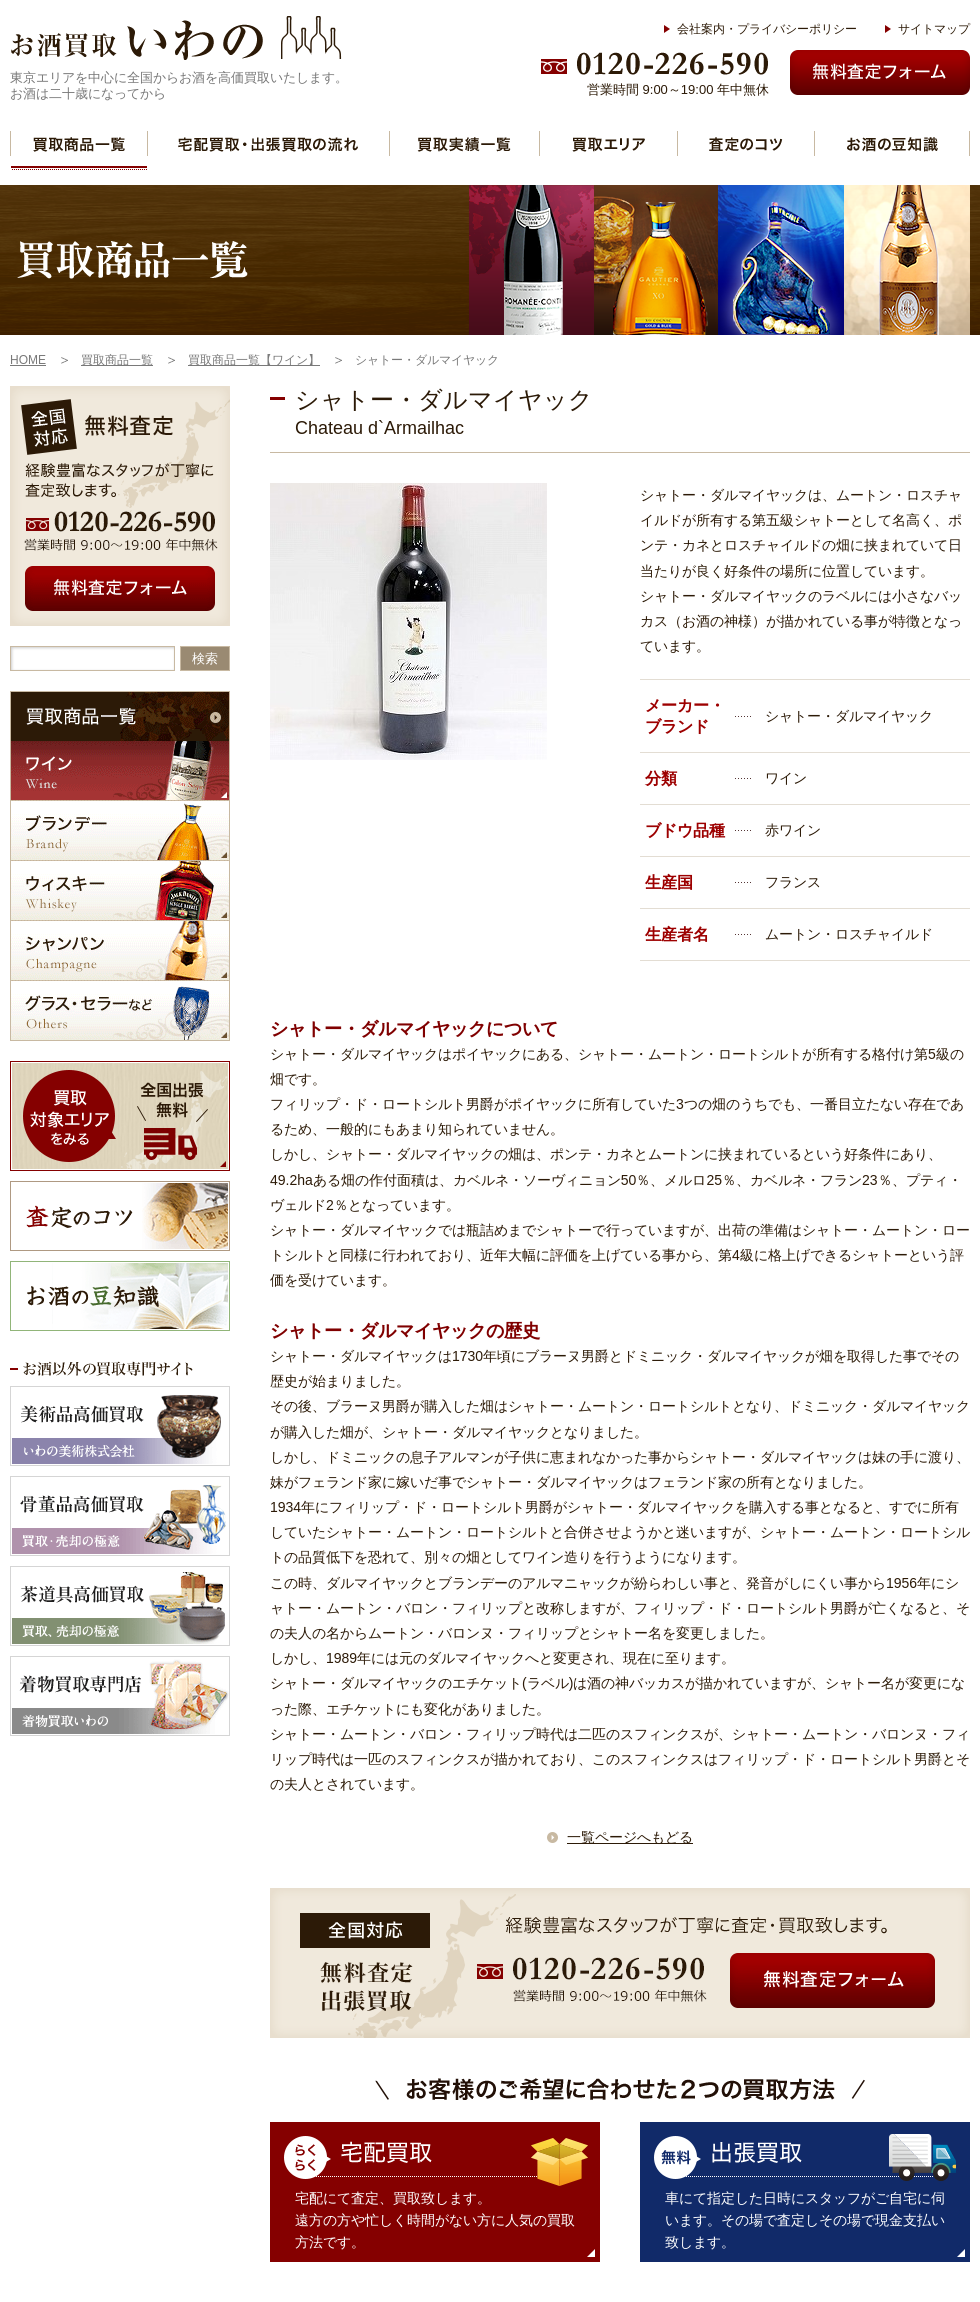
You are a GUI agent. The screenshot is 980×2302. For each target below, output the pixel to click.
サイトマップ (934, 29)
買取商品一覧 (79, 143)
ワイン (120, 770)
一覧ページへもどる (630, 1837)
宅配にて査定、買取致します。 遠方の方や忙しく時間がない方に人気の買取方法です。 (435, 2220)
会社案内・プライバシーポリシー (767, 29)
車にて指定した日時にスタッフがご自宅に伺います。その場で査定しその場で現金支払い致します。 (805, 2220)
